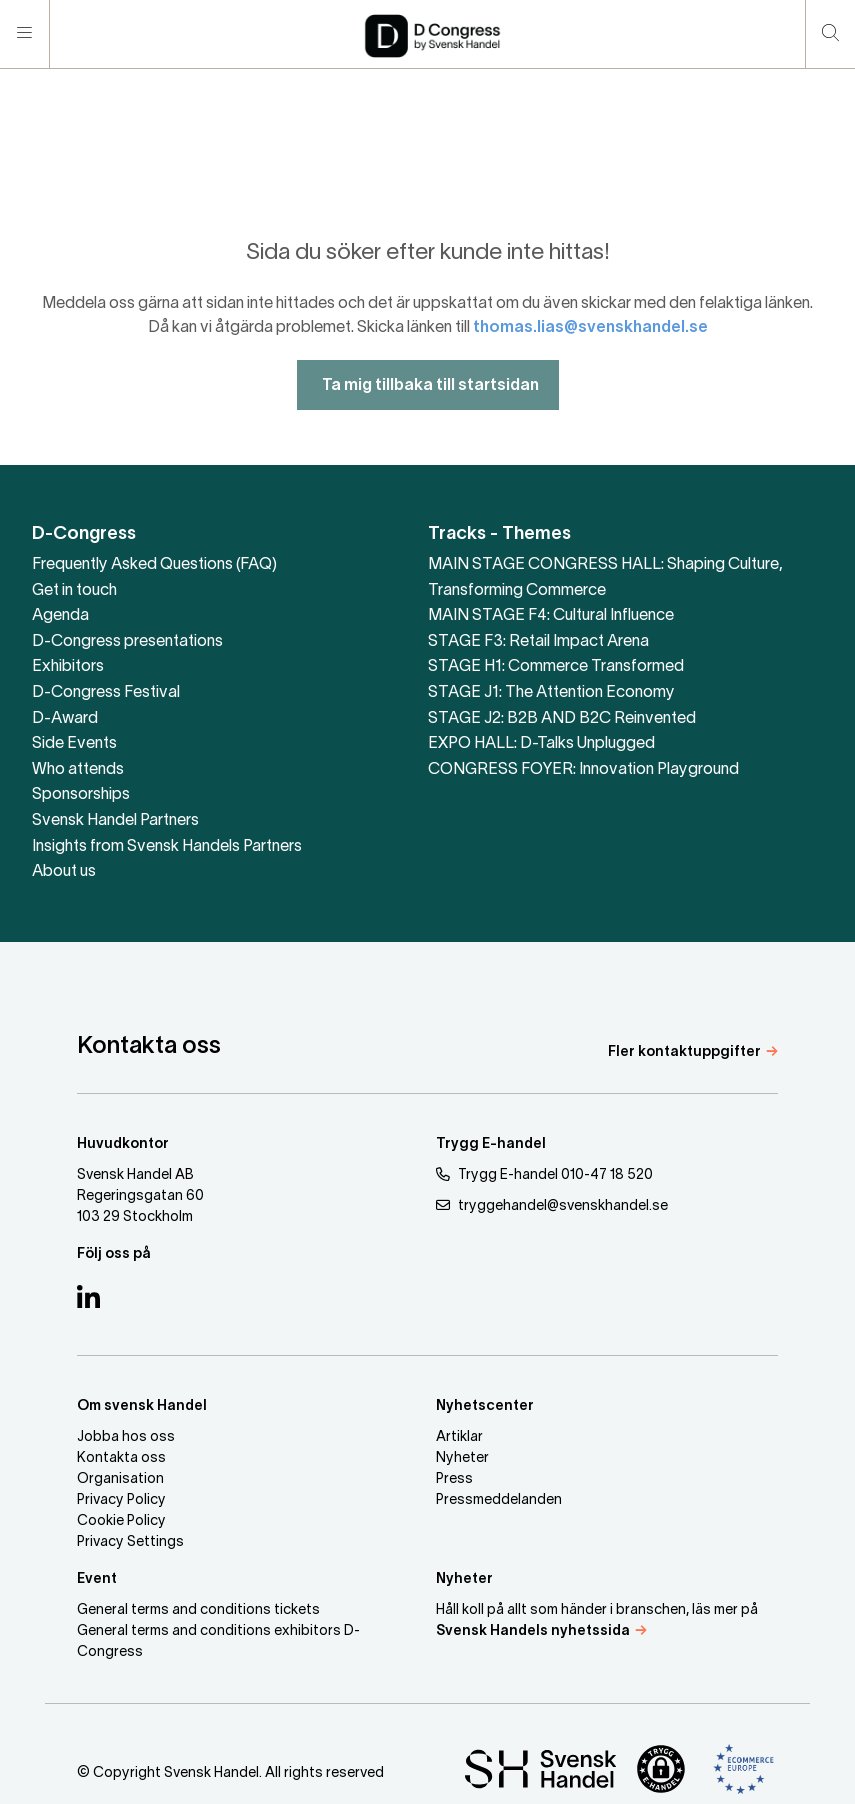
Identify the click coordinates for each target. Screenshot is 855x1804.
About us (64, 872)
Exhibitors (68, 667)
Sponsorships (81, 795)
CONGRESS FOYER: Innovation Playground (583, 770)
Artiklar (459, 1437)
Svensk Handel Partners (115, 821)
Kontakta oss (121, 1458)
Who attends (78, 770)
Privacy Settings (130, 1542)
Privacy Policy (121, 1500)
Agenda (60, 616)
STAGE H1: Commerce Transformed (556, 667)
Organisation (120, 1479)
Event (97, 1579)
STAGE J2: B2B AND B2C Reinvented (562, 719)
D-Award (65, 719)
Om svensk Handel (142, 1406)
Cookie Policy (121, 1521)
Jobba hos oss (126, 1437)
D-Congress (84, 534)
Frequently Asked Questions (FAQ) (154, 565)
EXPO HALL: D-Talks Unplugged (541, 744)
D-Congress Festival (106, 693)
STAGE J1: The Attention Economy (551, 693)
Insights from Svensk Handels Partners (167, 847)
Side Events (74, 744)
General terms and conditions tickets (198, 1610)
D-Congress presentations (127, 642)
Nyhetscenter (485, 1406)
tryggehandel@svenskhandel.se (552, 1205)
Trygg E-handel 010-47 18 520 (544, 1174)
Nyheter (462, 1458)
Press (454, 1479)
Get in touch (74, 591)
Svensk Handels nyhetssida (533, 1631)
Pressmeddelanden (499, 1500)
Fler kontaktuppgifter (684, 1052)
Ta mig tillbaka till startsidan (428, 416)
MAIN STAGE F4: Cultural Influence (551, 616)
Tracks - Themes (499, 534)
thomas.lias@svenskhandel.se (590, 358)
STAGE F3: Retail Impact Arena (538, 642)
